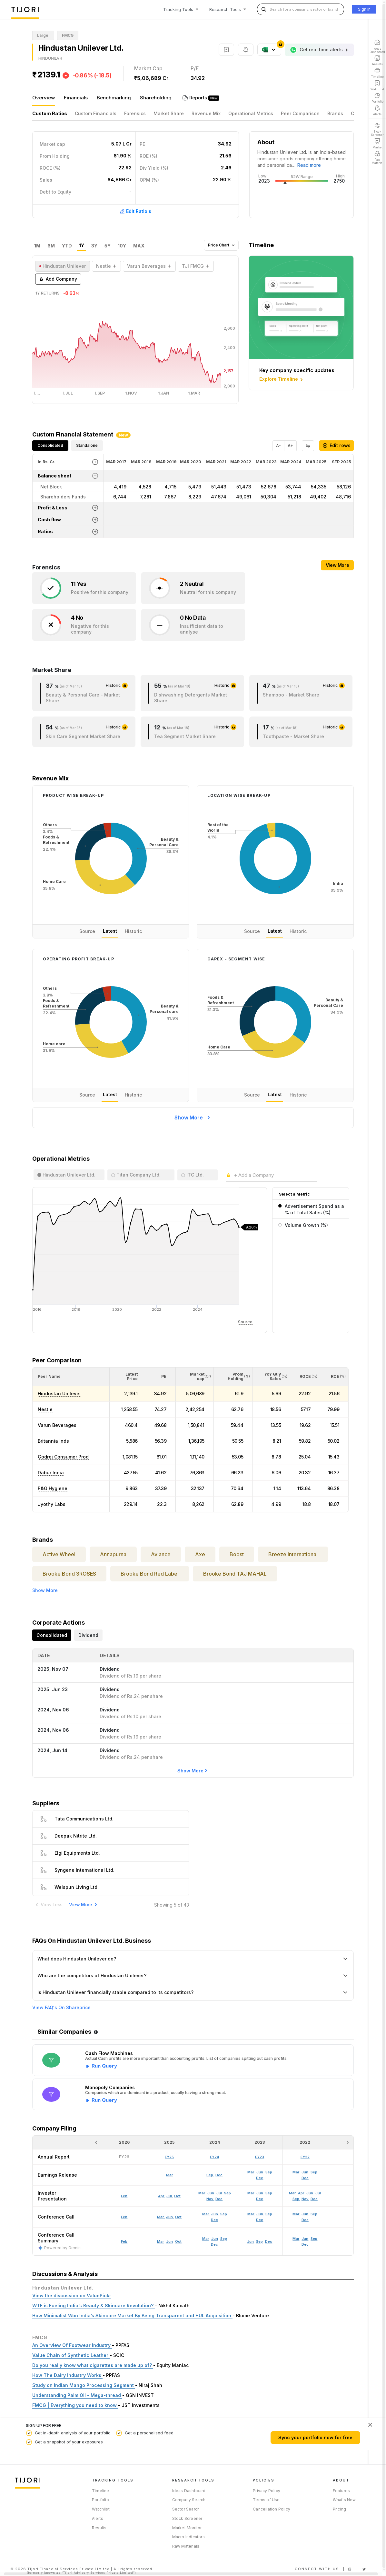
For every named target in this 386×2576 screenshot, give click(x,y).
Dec (214, 2244)
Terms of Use (266, 2499)
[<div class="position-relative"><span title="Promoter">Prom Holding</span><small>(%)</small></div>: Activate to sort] (233, 1376)
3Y (94, 245)
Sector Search (186, 2509)
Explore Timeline (281, 379)
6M (51, 245)
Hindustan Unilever (59, 1393)
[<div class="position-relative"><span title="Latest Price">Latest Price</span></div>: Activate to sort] (128, 1376)
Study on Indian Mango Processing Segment (83, 2385)
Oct (178, 2241)
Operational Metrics (250, 113)
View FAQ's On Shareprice (61, 2007)
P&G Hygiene (52, 1488)
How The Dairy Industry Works (67, 2375)
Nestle (45, 1409)
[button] (49, 1376)
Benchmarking (114, 98)
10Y (122, 245)
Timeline (100, 2490)
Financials (76, 98)
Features (341, 2490)
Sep (223, 2238)
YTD (67, 245)
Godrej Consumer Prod (63, 1456)
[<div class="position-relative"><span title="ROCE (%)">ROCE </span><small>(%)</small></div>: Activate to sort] (305, 1376)
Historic (133, 931)
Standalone (87, 445)
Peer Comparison (300, 113)
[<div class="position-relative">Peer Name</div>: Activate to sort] (71, 1376)
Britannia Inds (53, 1441)
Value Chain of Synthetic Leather (71, 2355)
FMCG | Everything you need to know (75, 2405)
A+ (290, 445)
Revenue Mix (206, 113)
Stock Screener (187, 2518)
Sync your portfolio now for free (315, 2437)
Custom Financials (95, 113)
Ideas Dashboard (189, 2490)
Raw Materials (186, 2546)
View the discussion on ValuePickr (71, 2295)
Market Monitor (187, 2527)
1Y (81, 245)
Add (58, 279)
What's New (344, 2499)
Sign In (364, 9)
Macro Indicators (188, 2536)
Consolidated (50, 445)
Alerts (97, 2518)
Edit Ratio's (135, 211)
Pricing (339, 2509)
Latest (110, 931)
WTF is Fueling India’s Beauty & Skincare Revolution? (93, 2305)
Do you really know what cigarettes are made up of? (92, 2365)
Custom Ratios (49, 113)
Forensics (135, 113)
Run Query (104, 2066)
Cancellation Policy (271, 2509)
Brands (335, 113)
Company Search (189, 2499)
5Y (107, 245)
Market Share (168, 113)
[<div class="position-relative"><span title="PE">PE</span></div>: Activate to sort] (161, 1376)
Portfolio (100, 2499)
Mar (160, 2241)
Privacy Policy (266, 2490)
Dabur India (51, 1472)
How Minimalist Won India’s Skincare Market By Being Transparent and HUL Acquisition (132, 2315)
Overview (43, 98)
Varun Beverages (57, 1425)
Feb (124, 2241)
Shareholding (156, 98)
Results (99, 2527)
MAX (138, 245)
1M (37, 245)
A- (278, 445)
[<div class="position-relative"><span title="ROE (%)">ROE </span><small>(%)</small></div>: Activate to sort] (334, 1376)
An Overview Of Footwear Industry (72, 2345)
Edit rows (336, 445)
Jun (169, 2241)
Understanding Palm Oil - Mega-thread (77, 2395)
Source (87, 931)
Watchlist (101, 2509)
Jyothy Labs (51, 1504)
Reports (198, 98)
